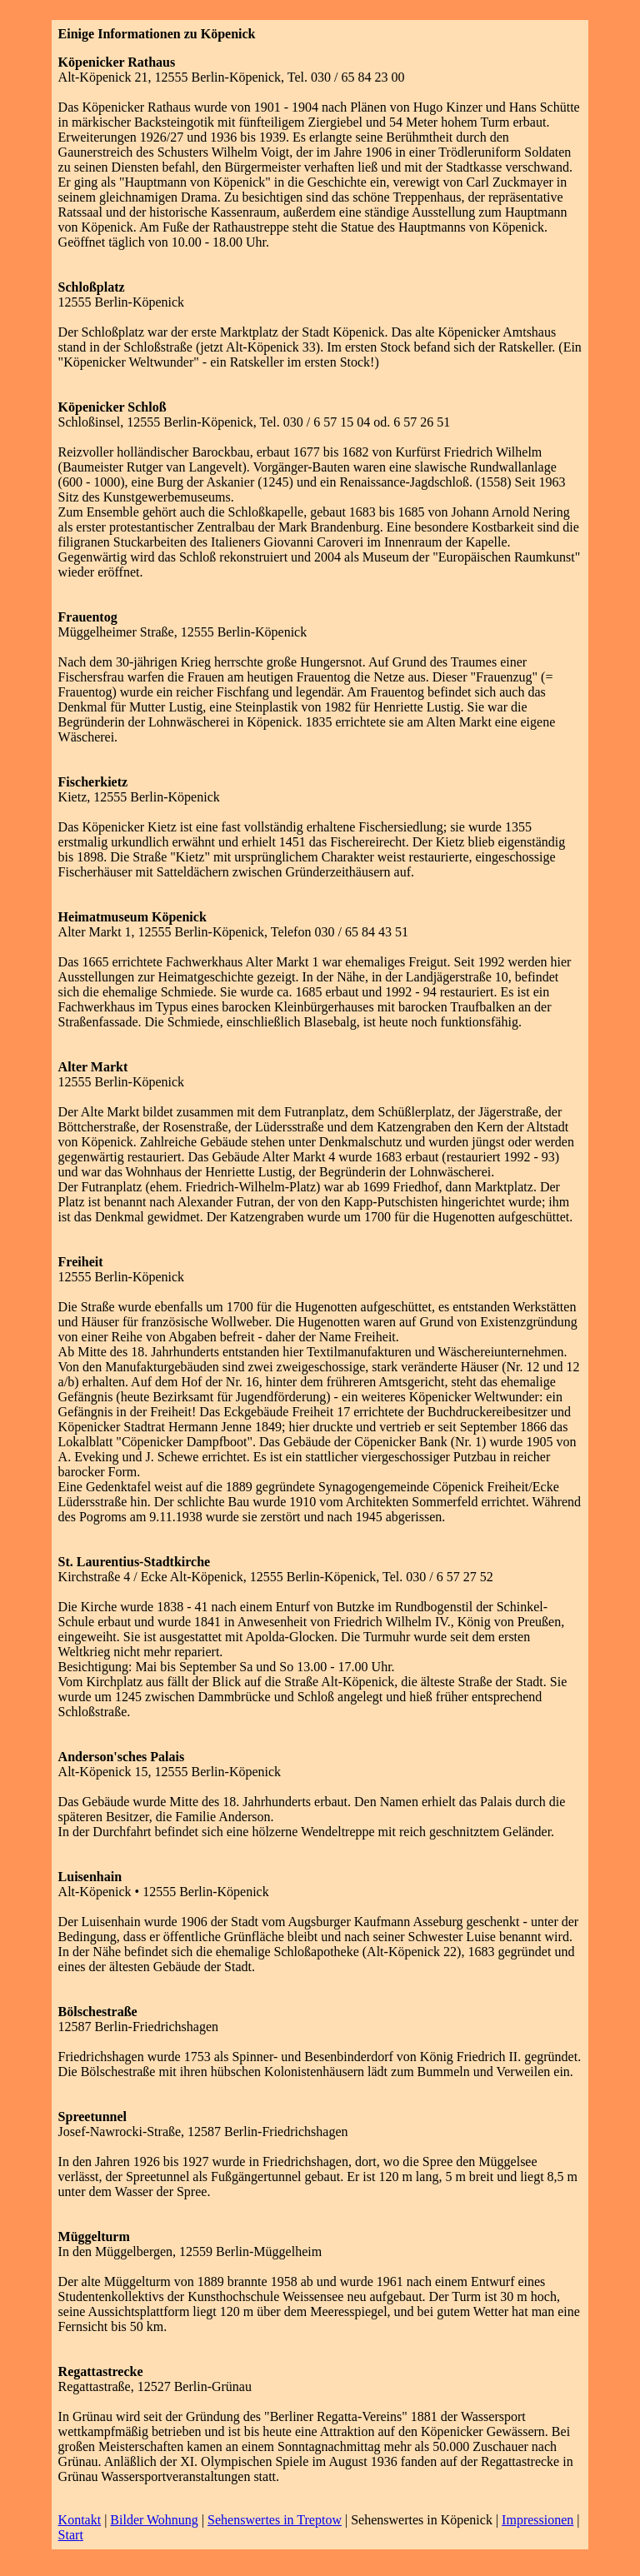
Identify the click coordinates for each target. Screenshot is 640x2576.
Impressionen (537, 2520)
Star (69, 2535)
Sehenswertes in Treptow (275, 2520)
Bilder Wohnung (154, 2520)
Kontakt (80, 2520)
